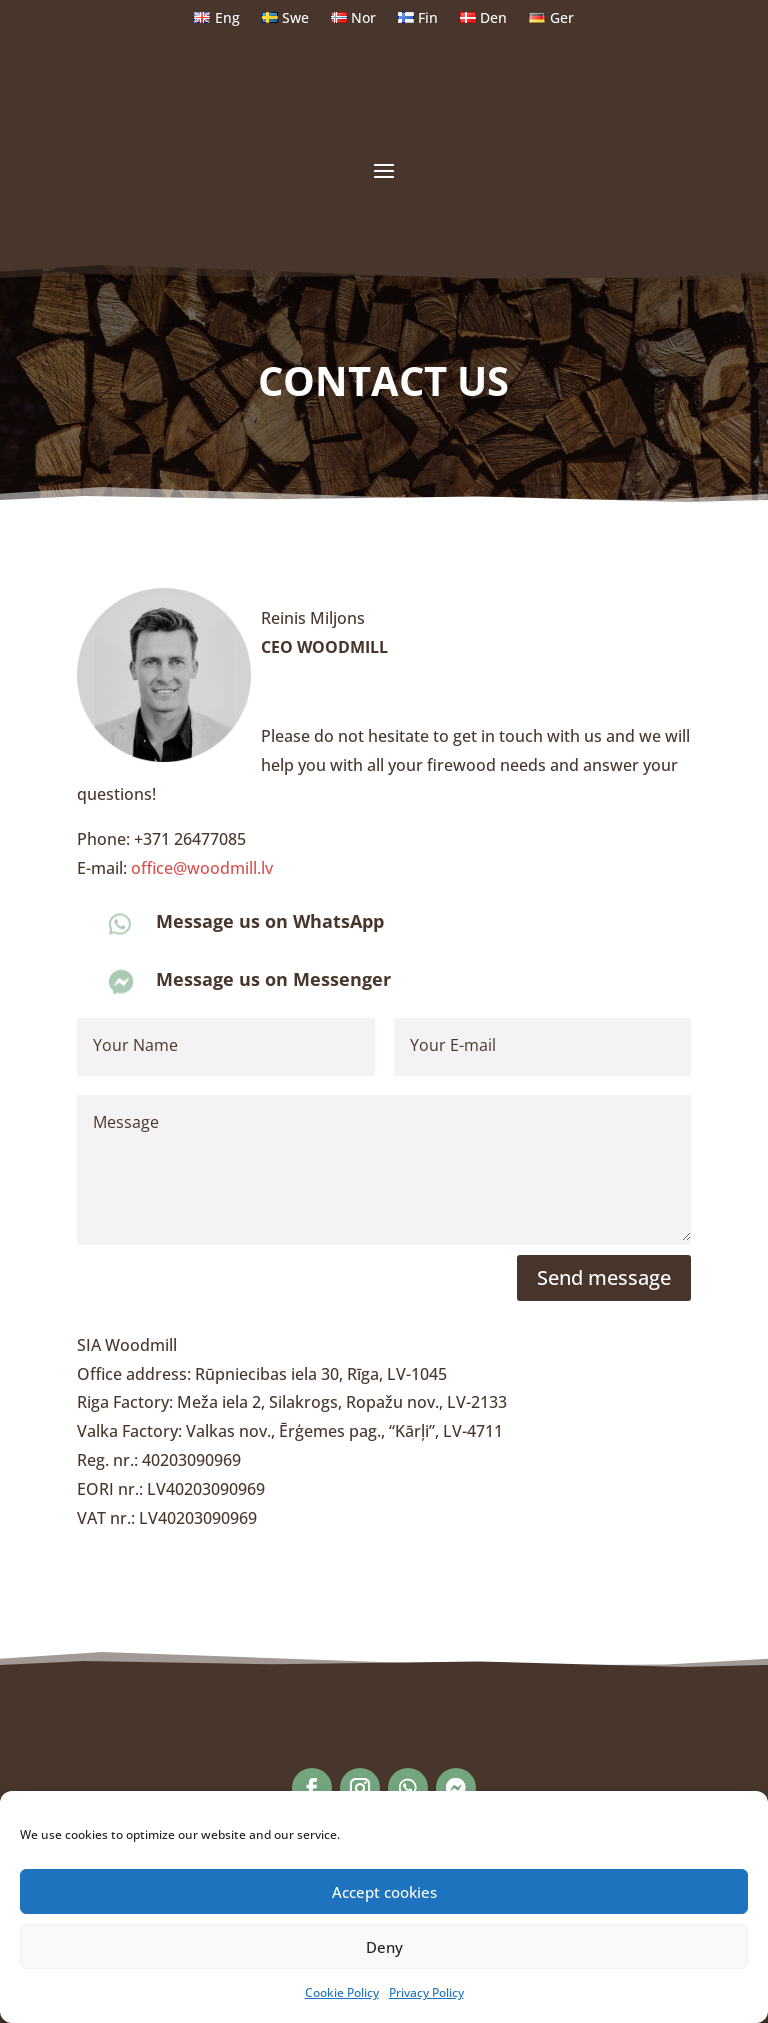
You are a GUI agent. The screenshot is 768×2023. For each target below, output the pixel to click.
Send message (604, 1277)
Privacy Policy (426, 1992)
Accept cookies (384, 1892)
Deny (384, 1947)
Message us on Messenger (273, 979)
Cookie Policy (342, 1992)
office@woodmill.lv (202, 868)
